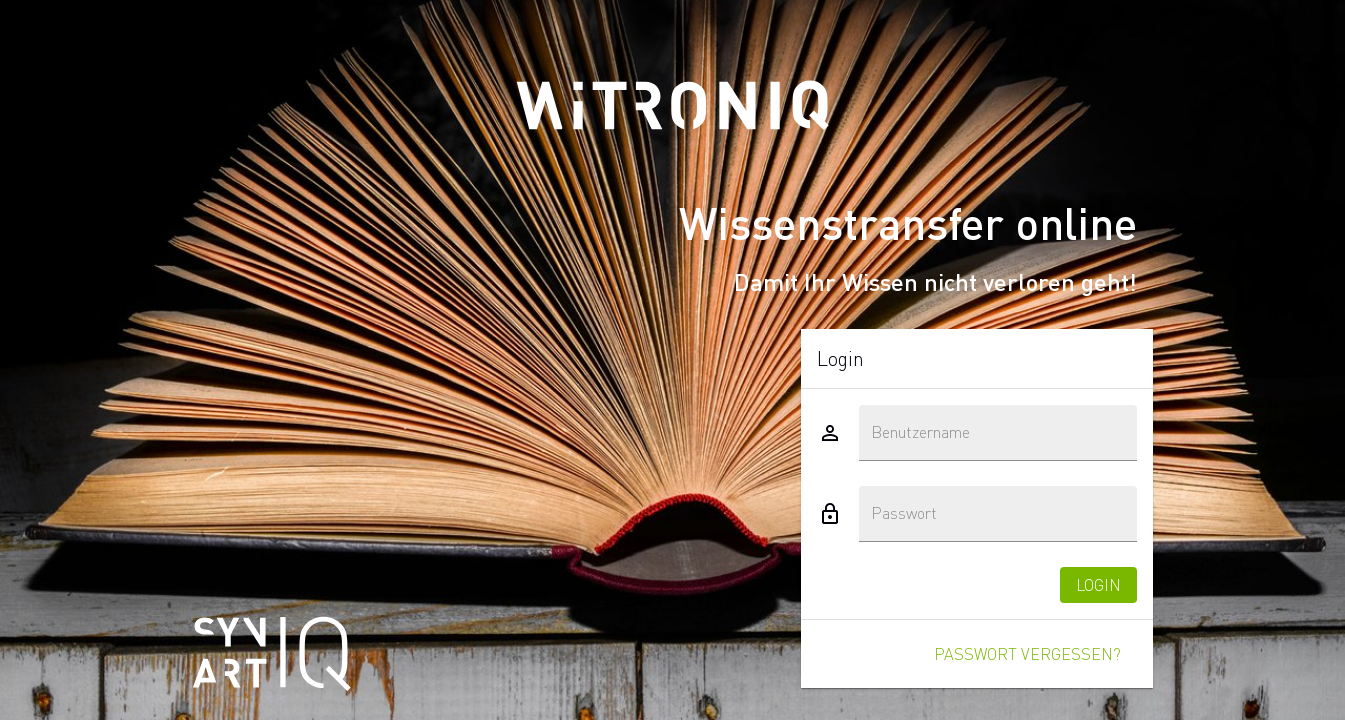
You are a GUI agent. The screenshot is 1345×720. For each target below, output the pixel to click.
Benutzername (920, 432)
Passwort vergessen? (1027, 653)
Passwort (904, 513)
